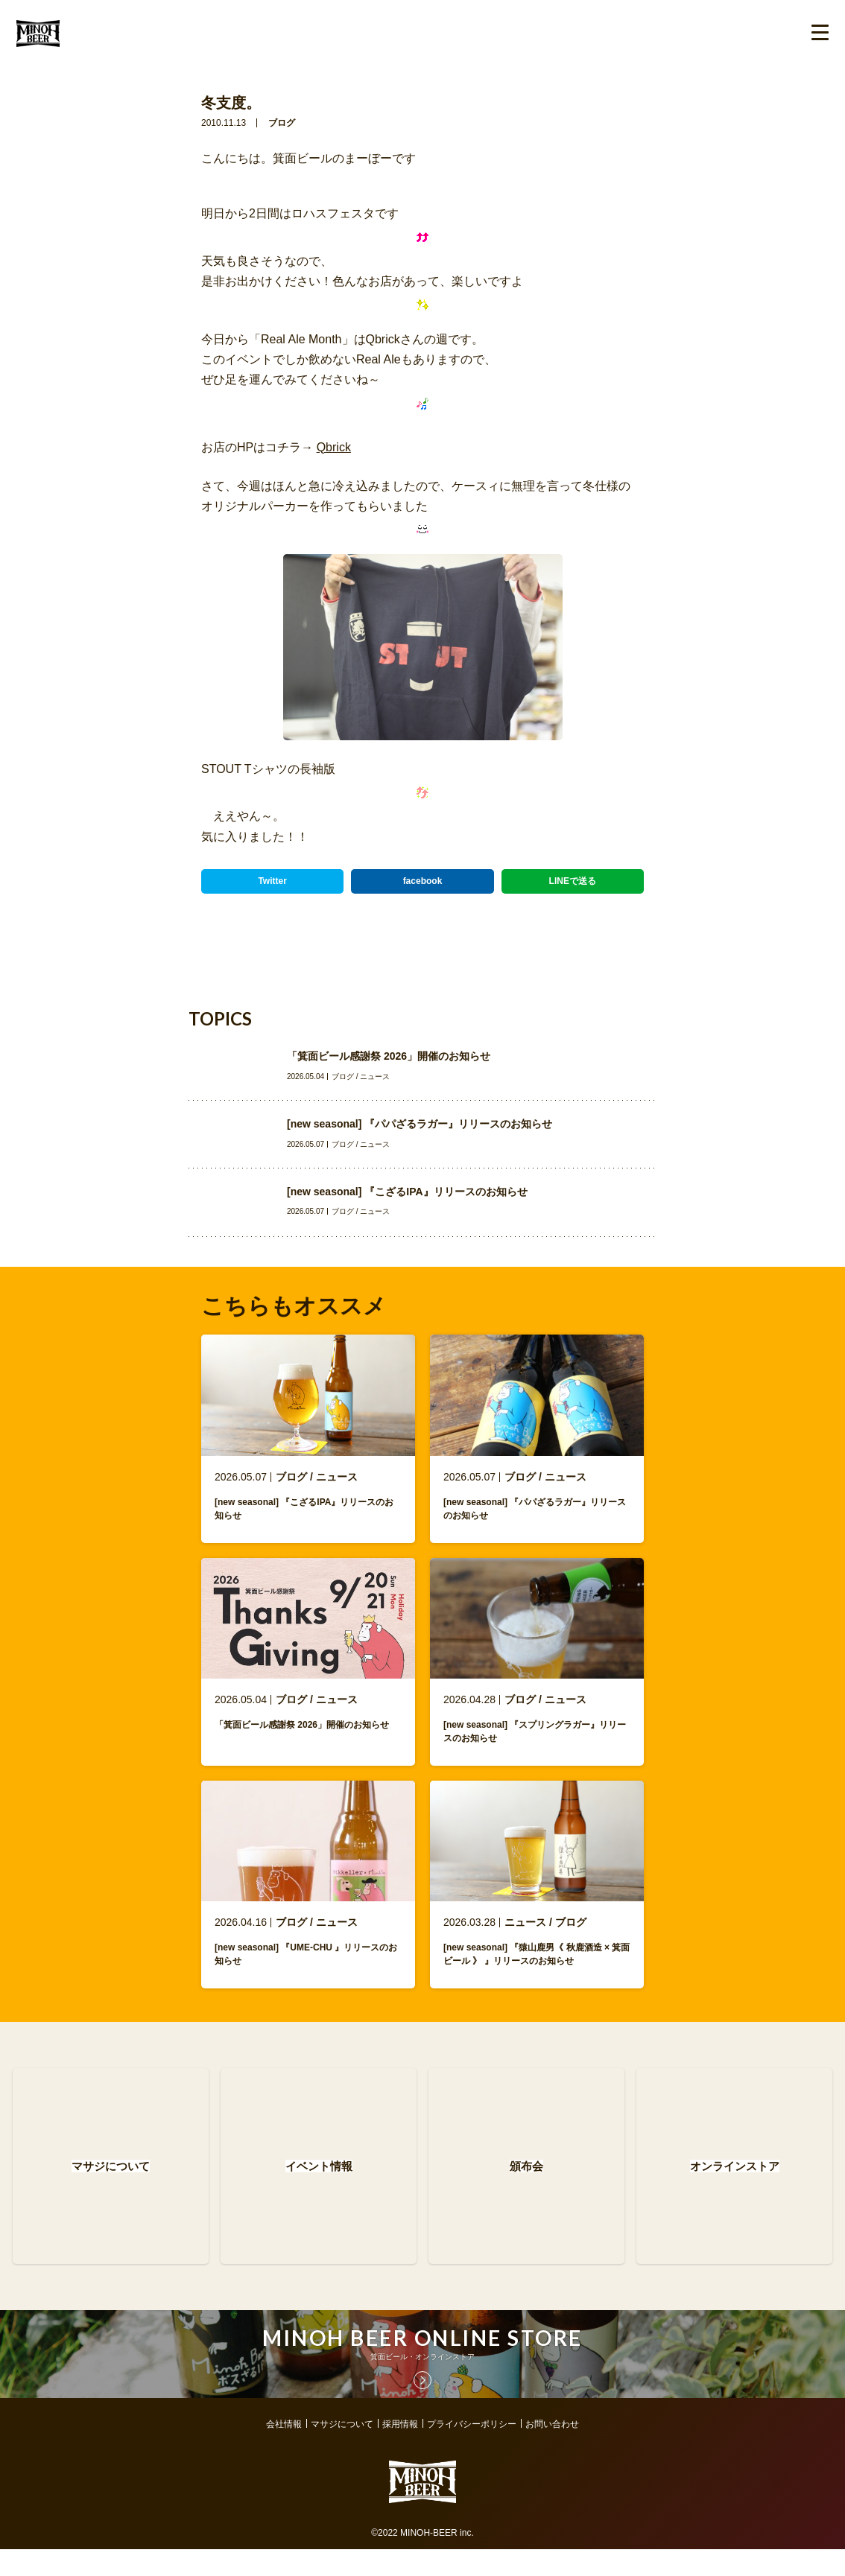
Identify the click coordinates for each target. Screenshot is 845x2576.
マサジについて (342, 2451)
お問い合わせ (552, 2451)
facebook (423, 881)
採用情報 (400, 2451)
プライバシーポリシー (471, 2451)
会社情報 (284, 2451)
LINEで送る (572, 881)
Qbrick (334, 447)
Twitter (272, 881)
